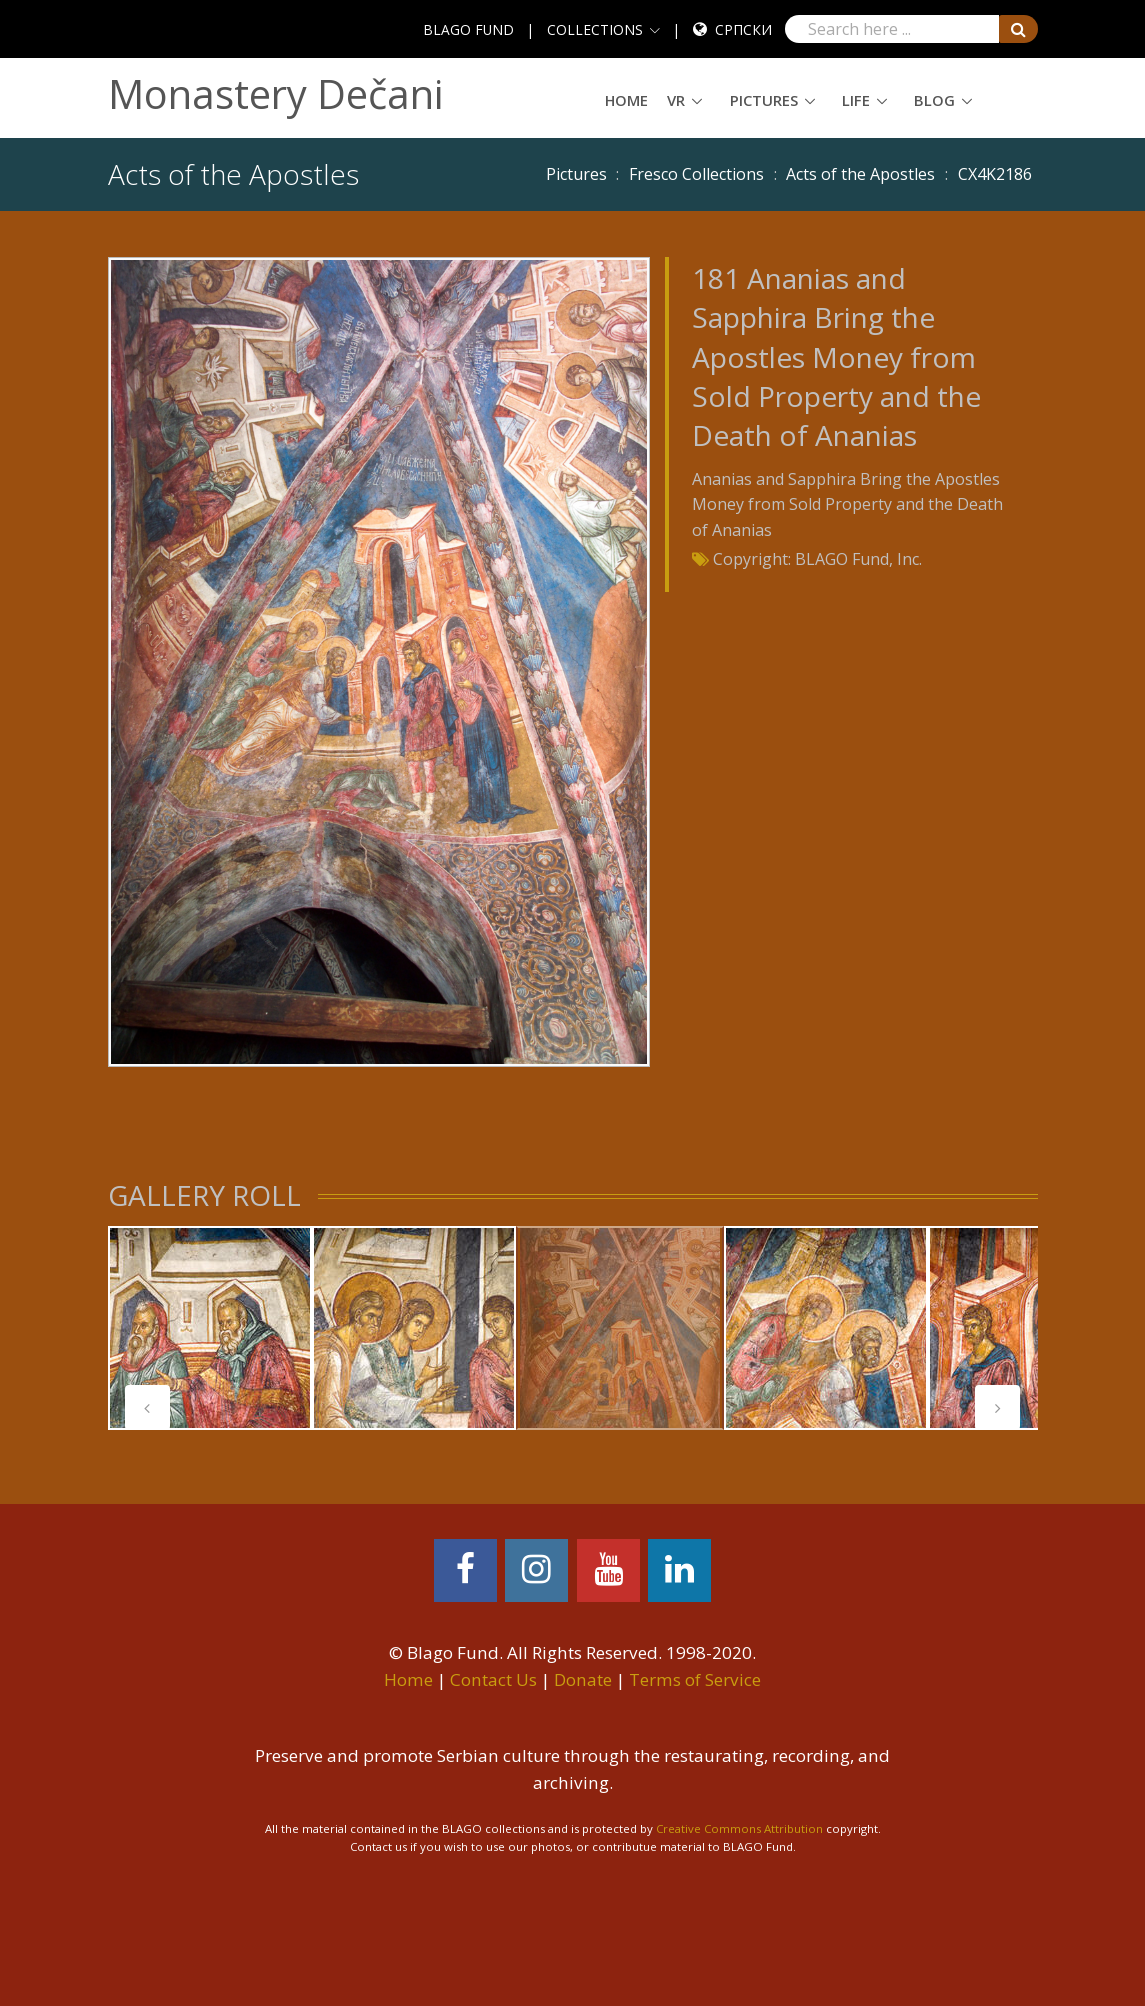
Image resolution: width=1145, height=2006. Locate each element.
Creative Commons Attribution (739, 1828)
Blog (934, 100)
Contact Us (493, 1679)
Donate (583, 1679)
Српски (743, 29)
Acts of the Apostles (860, 174)
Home (626, 100)
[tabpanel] (210, 1328)
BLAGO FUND (468, 29)
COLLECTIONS (595, 29)
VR (676, 100)
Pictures (764, 100)
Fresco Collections (696, 174)
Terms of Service (695, 1679)
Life (856, 100)
